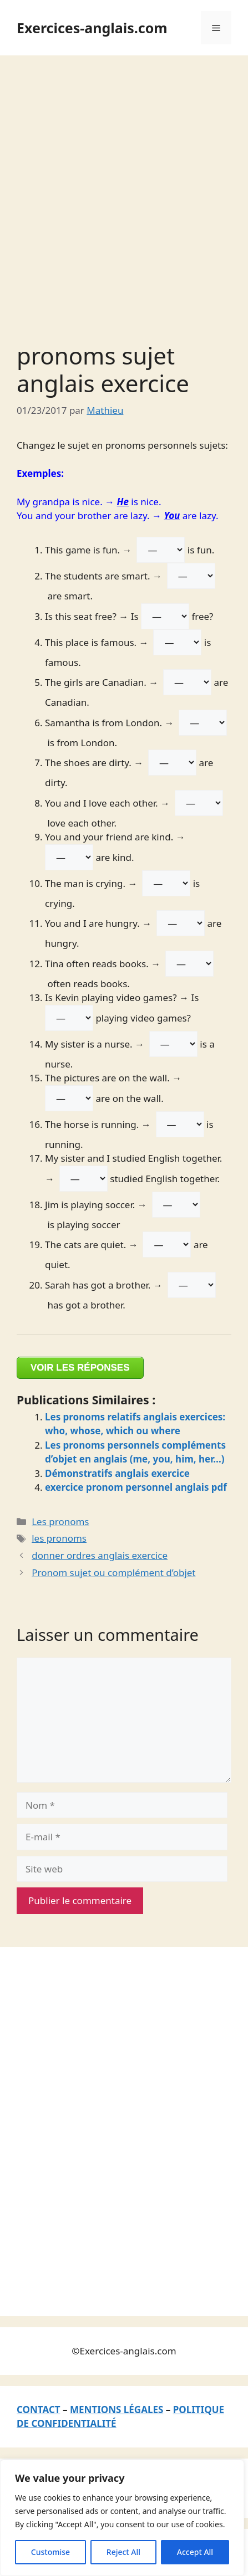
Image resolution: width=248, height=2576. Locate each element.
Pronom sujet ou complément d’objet (113, 1572)
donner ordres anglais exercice (100, 1555)
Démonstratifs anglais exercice (117, 1473)
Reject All (123, 2552)
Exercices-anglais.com (92, 27)
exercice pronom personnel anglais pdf (136, 1487)
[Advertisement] (124, 185)
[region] (122, 2518)
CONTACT (38, 2409)
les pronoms (59, 1538)
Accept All (195, 2552)
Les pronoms (60, 1521)
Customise (50, 2552)
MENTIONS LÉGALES (116, 2409)
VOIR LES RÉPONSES (80, 1367)
